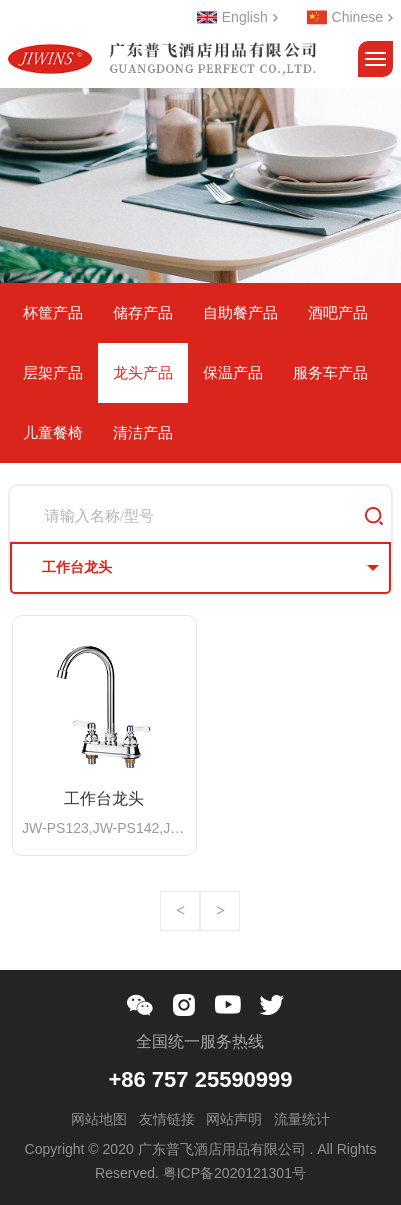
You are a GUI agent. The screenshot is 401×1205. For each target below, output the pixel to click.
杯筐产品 (53, 312)
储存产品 (143, 312)
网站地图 (99, 1119)
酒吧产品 (338, 312)
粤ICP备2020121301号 (234, 1173)
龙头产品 (143, 372)
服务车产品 (330, 372)
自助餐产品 (240, 312)
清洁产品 (143, 432)
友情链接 (167, 1119)
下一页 (220, 911)
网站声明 (234, 1119)
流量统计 (302, 1119)
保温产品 (233, 372)
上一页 (180, 911)
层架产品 (53, 372)
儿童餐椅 (53, 432)
